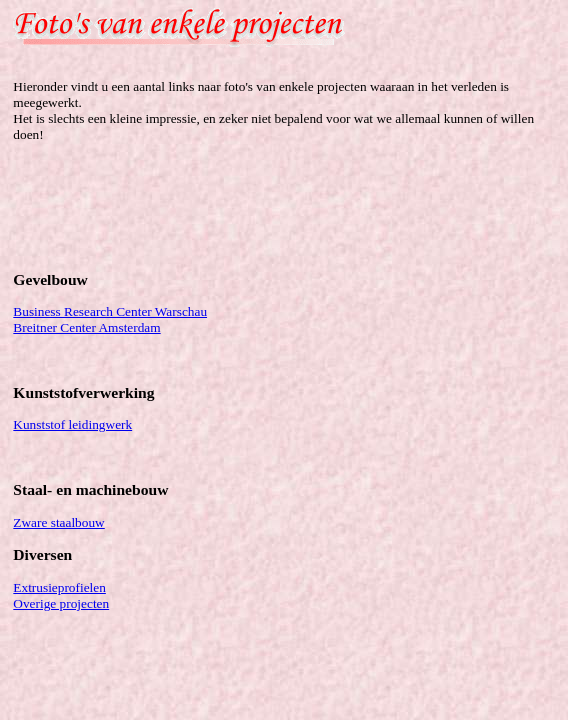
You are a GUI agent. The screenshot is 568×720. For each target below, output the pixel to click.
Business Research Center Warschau (110, 311)
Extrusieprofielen (59, 587)
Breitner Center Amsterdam (86, 327)
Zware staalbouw (58, 522)
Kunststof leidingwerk (72, 424)
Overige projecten (61, 603)
